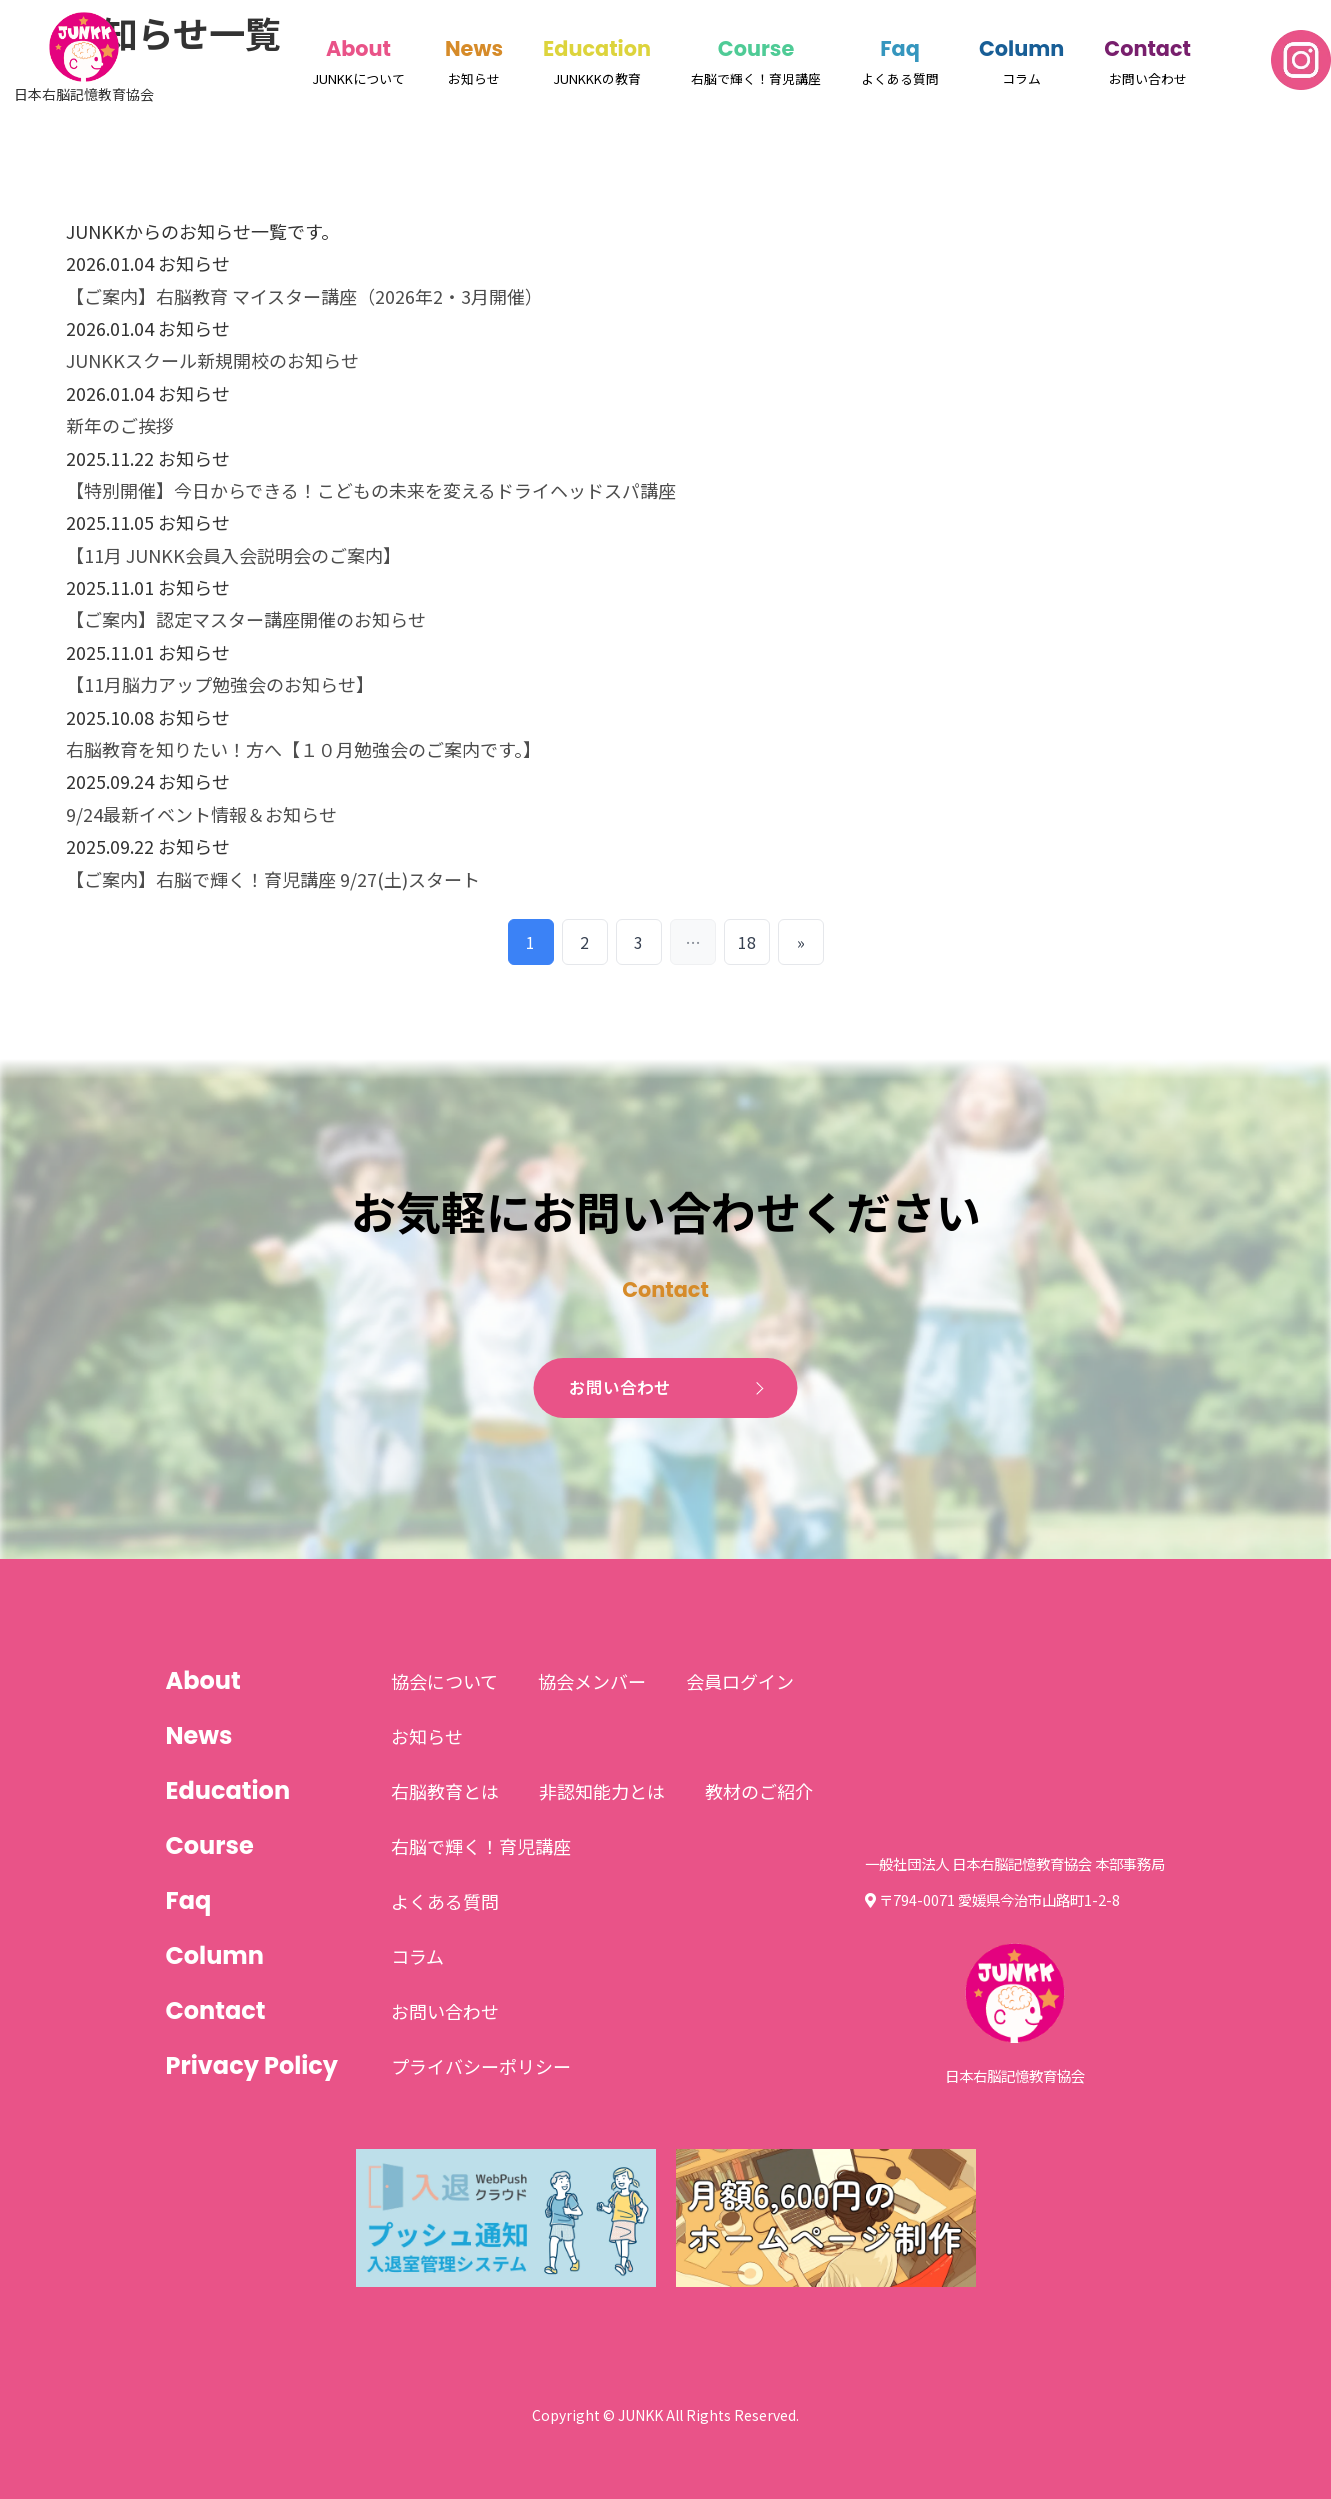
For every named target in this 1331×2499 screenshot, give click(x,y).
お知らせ (427, 1736)
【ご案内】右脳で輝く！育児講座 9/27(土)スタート (273, 879)
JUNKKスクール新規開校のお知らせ (212, 360)
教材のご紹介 (759, 1791)
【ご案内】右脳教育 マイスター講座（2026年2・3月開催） (304, 296)
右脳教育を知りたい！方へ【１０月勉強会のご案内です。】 (303, 749)
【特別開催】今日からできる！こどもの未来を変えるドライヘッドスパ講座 (371, 490)
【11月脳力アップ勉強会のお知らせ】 (220, 684)
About (358, 48)
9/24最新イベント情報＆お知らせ (201, 814)
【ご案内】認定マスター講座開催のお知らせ (246, 619)
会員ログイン (740, 1681)
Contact (1147, 48)
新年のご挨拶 (120, 425)
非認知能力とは (602, 1791)
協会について (444, 1681)
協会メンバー (592, 1681)
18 (747, 942)
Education (597, 48)
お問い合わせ (620, 1388)
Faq (900, 48)
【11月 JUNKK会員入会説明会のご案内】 (233, 555)
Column (1021, 48)
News (474, 48)
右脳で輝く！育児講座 (481, 1846)
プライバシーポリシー (481, 2066)
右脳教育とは (445, 1791)
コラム (417, 1956)
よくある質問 (445, 1901)
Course (756, 48)
